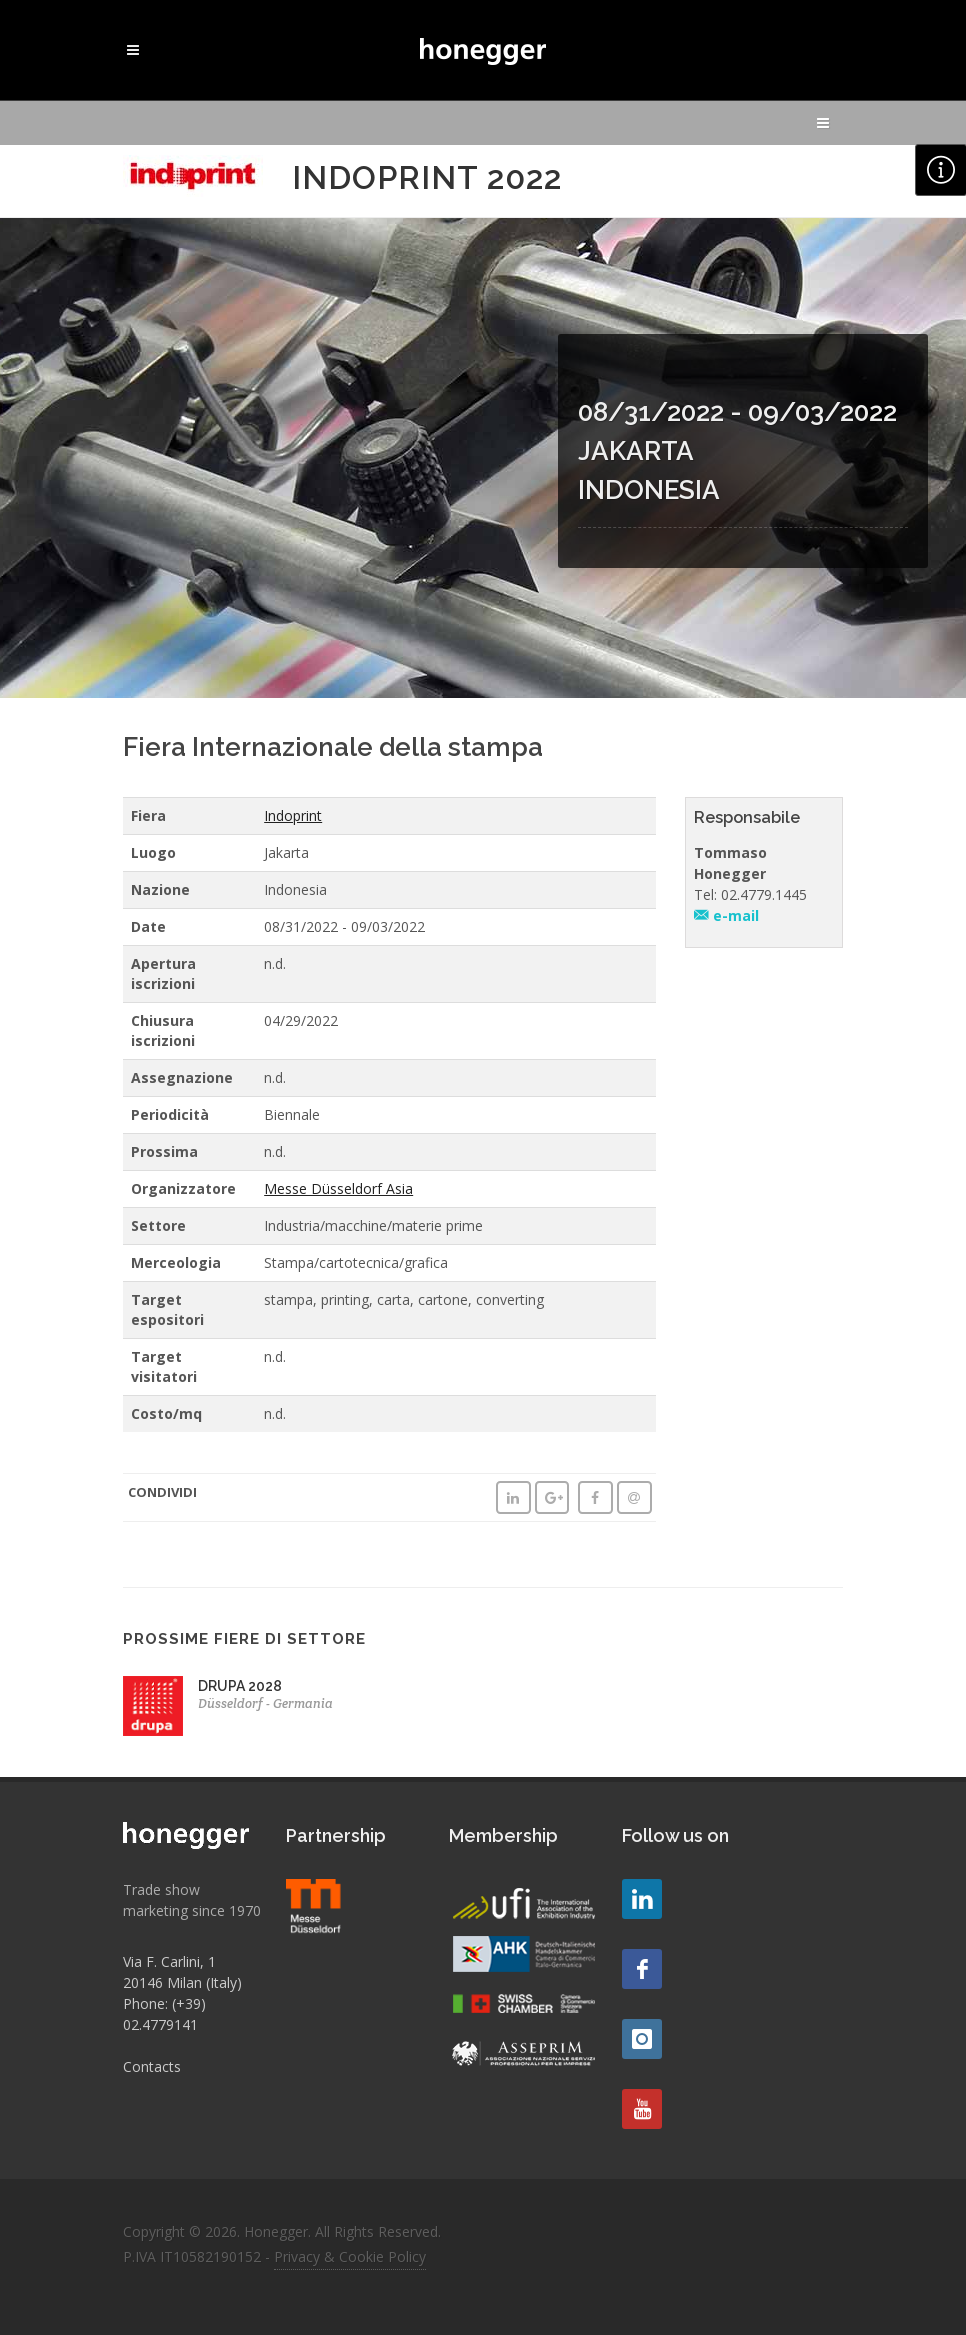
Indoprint (293, 815)
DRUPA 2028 (240, 1686)
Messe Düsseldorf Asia (338, 1188)
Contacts (152, 2066)
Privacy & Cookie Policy (350, 2256)
